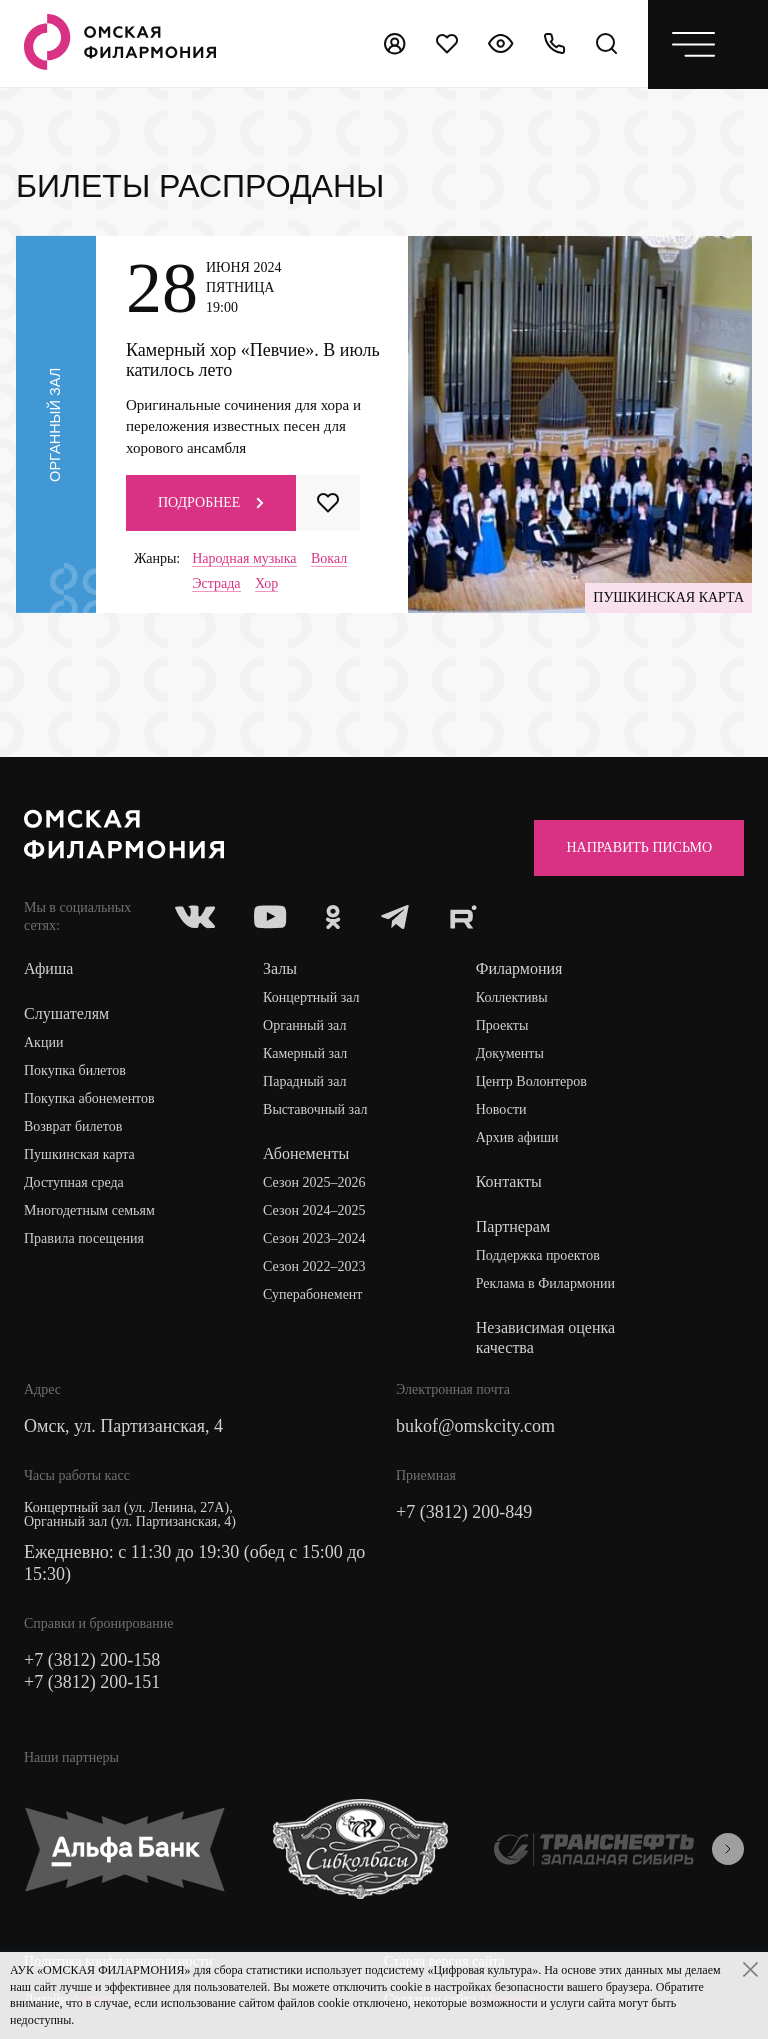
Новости (501, 1109)
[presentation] (728, 1849)
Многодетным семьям (89, 1210)
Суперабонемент (312, 1294)
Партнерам (513, 1226)
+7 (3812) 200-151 (92, 1682)
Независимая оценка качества (545, 1337)
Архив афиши (517, 1137)
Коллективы (512, 997)
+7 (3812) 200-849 (464, 1512)
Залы (280, 968)
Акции (43, 1042)
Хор (266, 584)
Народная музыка (244, 559)
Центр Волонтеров (531, 1081)
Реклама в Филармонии (545, 1283)
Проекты (502, 1025)
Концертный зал (311, 997)
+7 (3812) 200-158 (92, 1660)
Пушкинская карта (79, 1154)
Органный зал (304, 1025)
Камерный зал (305, 1053)
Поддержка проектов (538, 1255)
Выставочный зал (315, 1109)
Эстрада (216, 584)
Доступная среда (74, 1182)
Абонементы (306, 1153)
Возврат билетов (73, 1126)
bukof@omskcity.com (475, 1426)
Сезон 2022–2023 (314, 1266)
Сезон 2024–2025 (314, 1210)
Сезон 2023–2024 (314, 1238)
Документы (510, 1053)
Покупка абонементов (89, 1098)
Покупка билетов (75, 1070)
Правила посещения (84, 1238)
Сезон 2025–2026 (314, 1182)
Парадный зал (304, 1081)
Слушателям (66, 1013)
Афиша (48, 968)
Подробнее (211, 502)
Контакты (509, 1181)
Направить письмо (639, 847)
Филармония (519, 968)
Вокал (329, 559)
